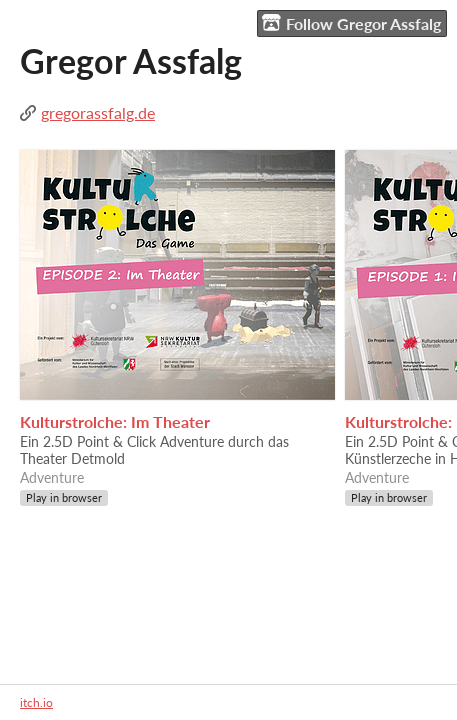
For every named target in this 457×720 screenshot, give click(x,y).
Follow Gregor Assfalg (351, 23)
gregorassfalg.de (98, 112)
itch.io (36, 702)
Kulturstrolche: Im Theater (115, 421)
